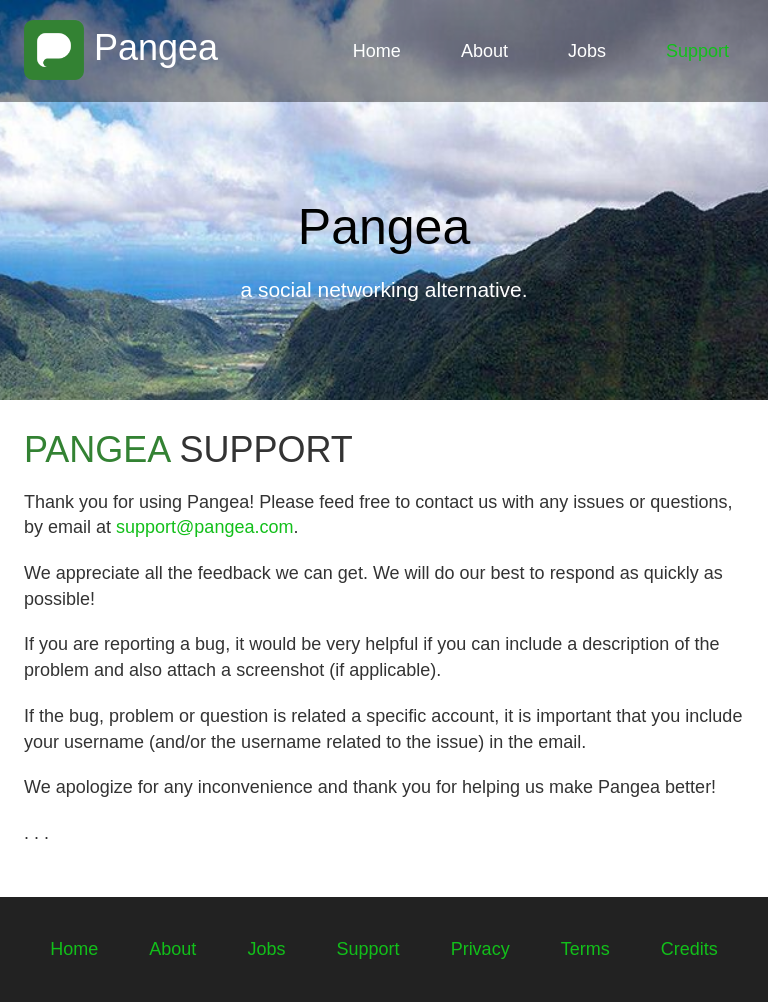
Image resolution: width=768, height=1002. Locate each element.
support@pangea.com (204, 527)
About (484, 51)
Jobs (587, 51)
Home (377, 51)
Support (697, 51)
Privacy (480, 949)
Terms (585, 949)
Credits (689, 949)
